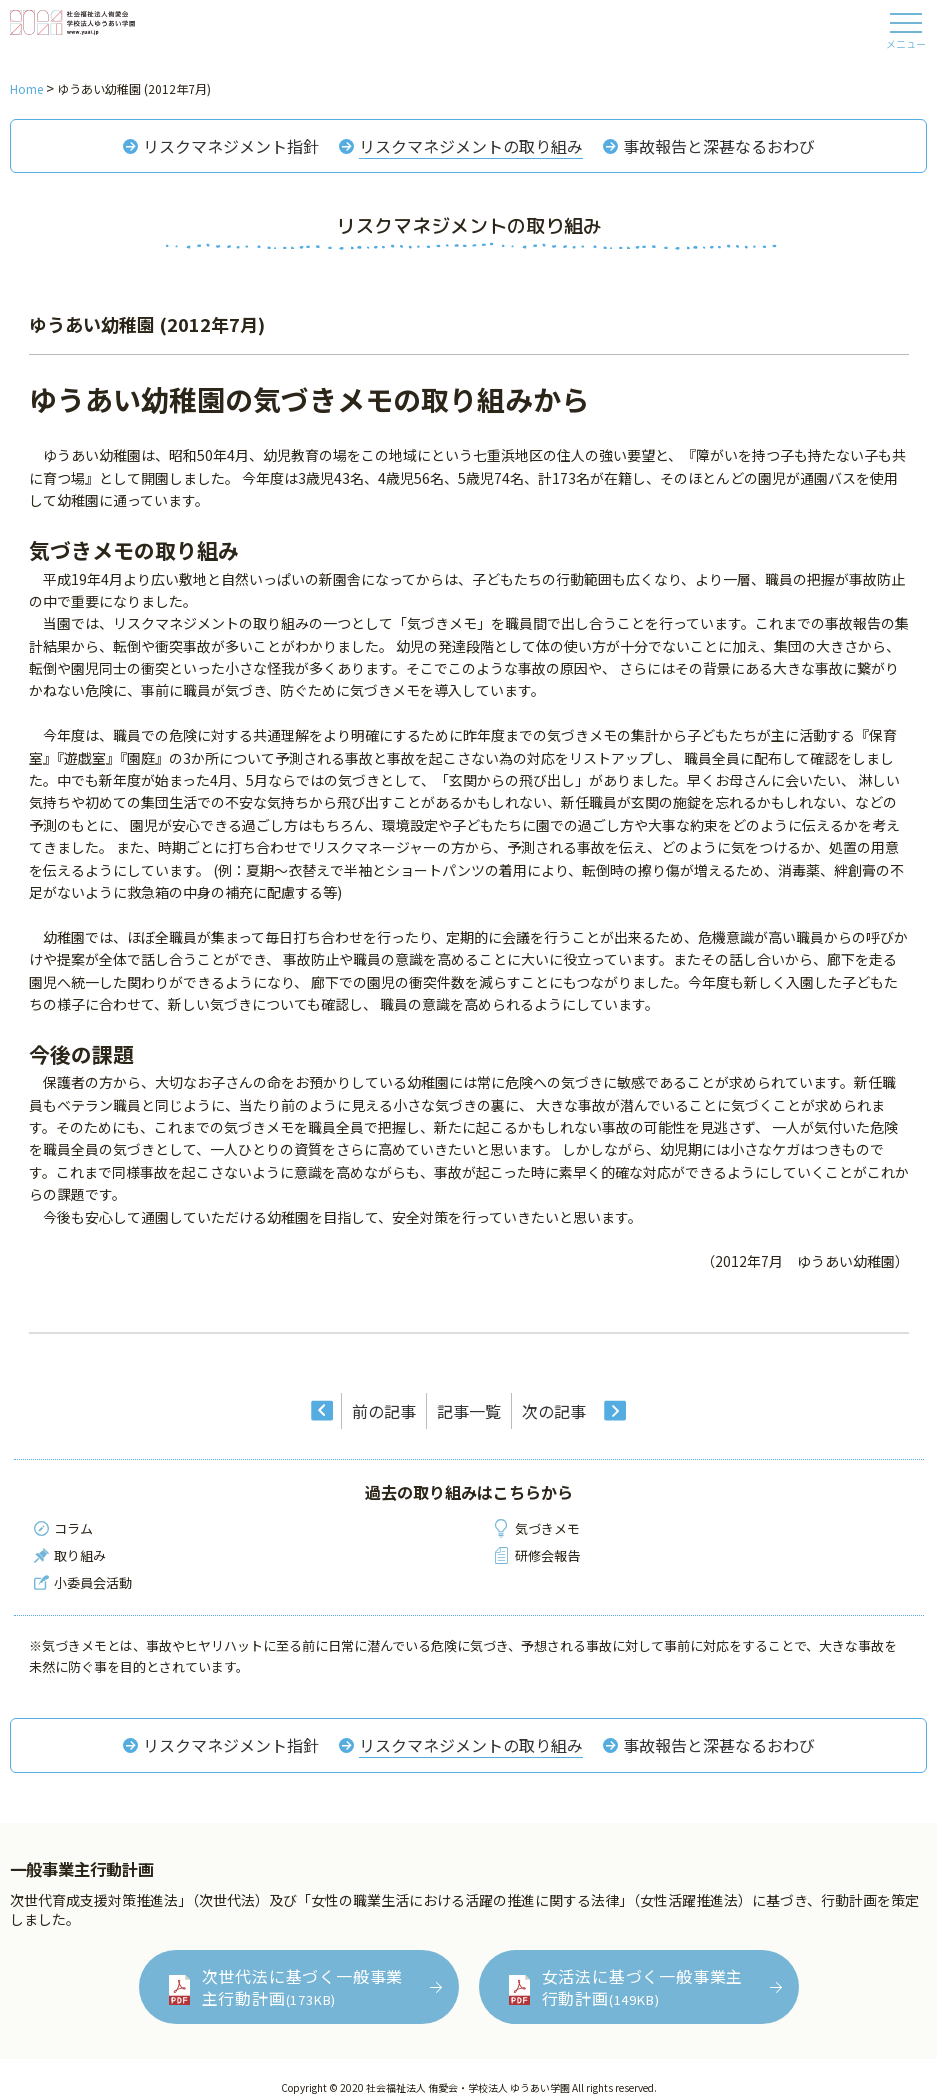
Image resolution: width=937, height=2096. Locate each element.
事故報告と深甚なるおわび (719, 146)
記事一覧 (469, 1411)
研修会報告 (547, 1555)
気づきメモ (547, 1528)
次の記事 (554, 1411)
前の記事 (384, 1411)
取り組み (80, 1555)
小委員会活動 (93, 1582)
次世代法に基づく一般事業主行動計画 (303, 1987)
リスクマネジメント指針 (231, 146)
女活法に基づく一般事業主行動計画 (643, 1987)
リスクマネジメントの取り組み (471, 146)
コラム (73, 1528)
